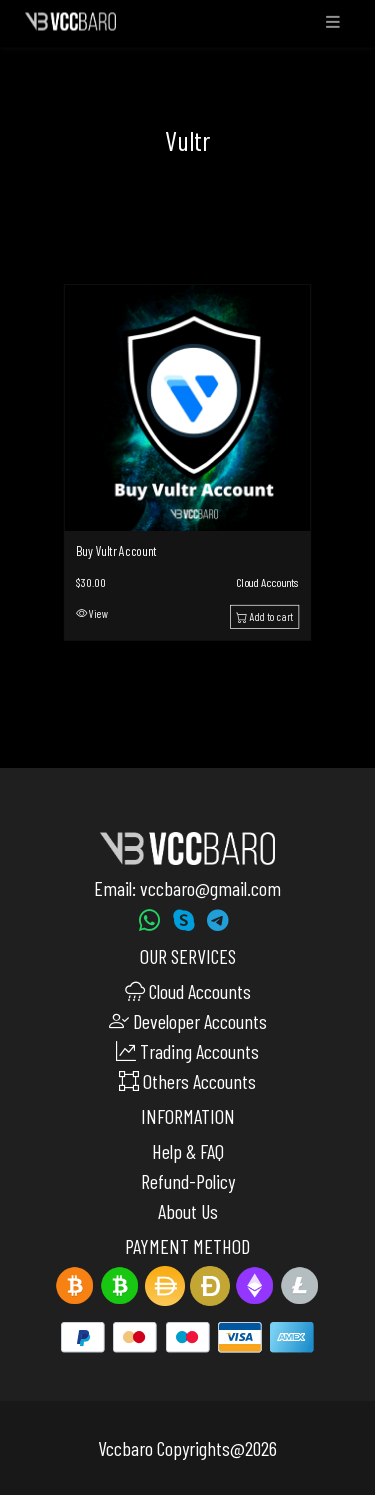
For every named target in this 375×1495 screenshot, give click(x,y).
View (92, 613)
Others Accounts (187, 1081)
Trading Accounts (187, 1051)
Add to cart (264, 616)
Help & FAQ (188, 1151)
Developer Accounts (188, 1021)
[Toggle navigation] (333, 26)
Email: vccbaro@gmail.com (187, 888)
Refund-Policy (188, 1181)
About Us (188, 1211)
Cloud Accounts (267, 581)
